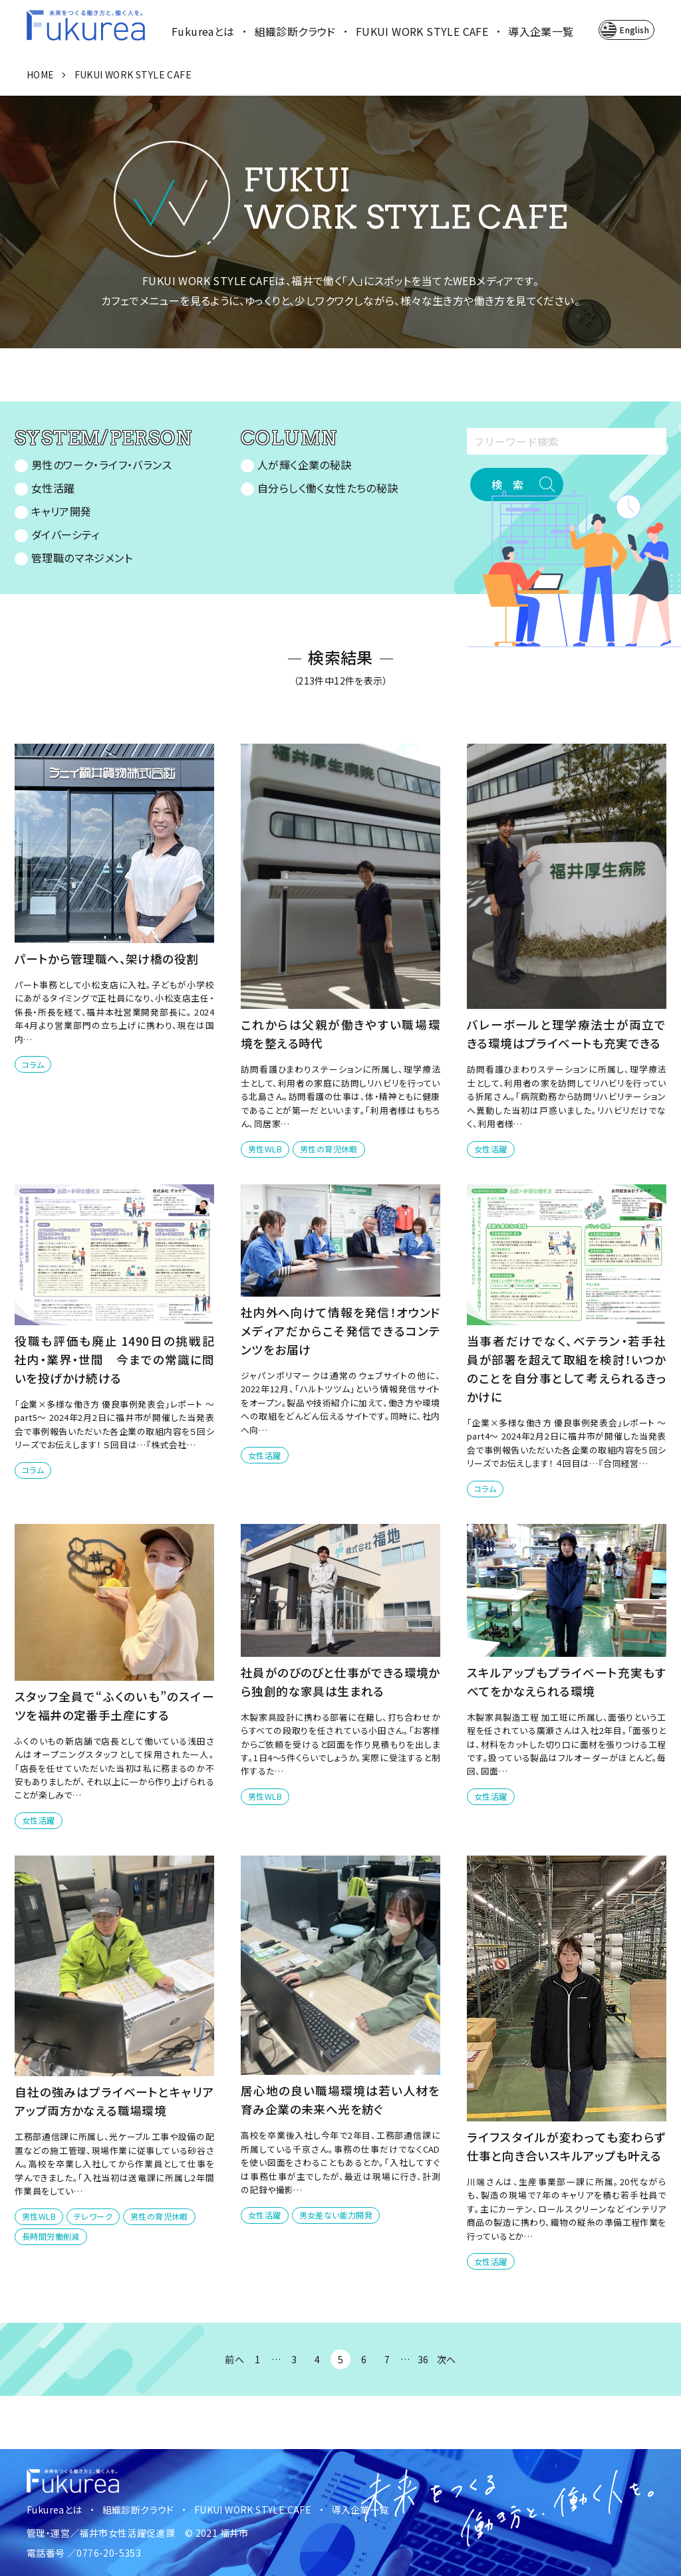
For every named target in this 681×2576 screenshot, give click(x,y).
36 (423, 2359)
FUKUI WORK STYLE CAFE (422, 31)
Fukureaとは (203, 31)
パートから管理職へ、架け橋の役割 (106, 958)
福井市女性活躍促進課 (127, 2532)
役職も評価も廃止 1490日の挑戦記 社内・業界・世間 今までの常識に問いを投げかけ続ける (120, 1359)
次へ (446, 2359)
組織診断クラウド (295, 31)
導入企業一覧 (540, 31)
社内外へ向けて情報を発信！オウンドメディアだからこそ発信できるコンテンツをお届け (340, 1331)
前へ (234, 2359)
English (634, 29)
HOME (41, 74)
